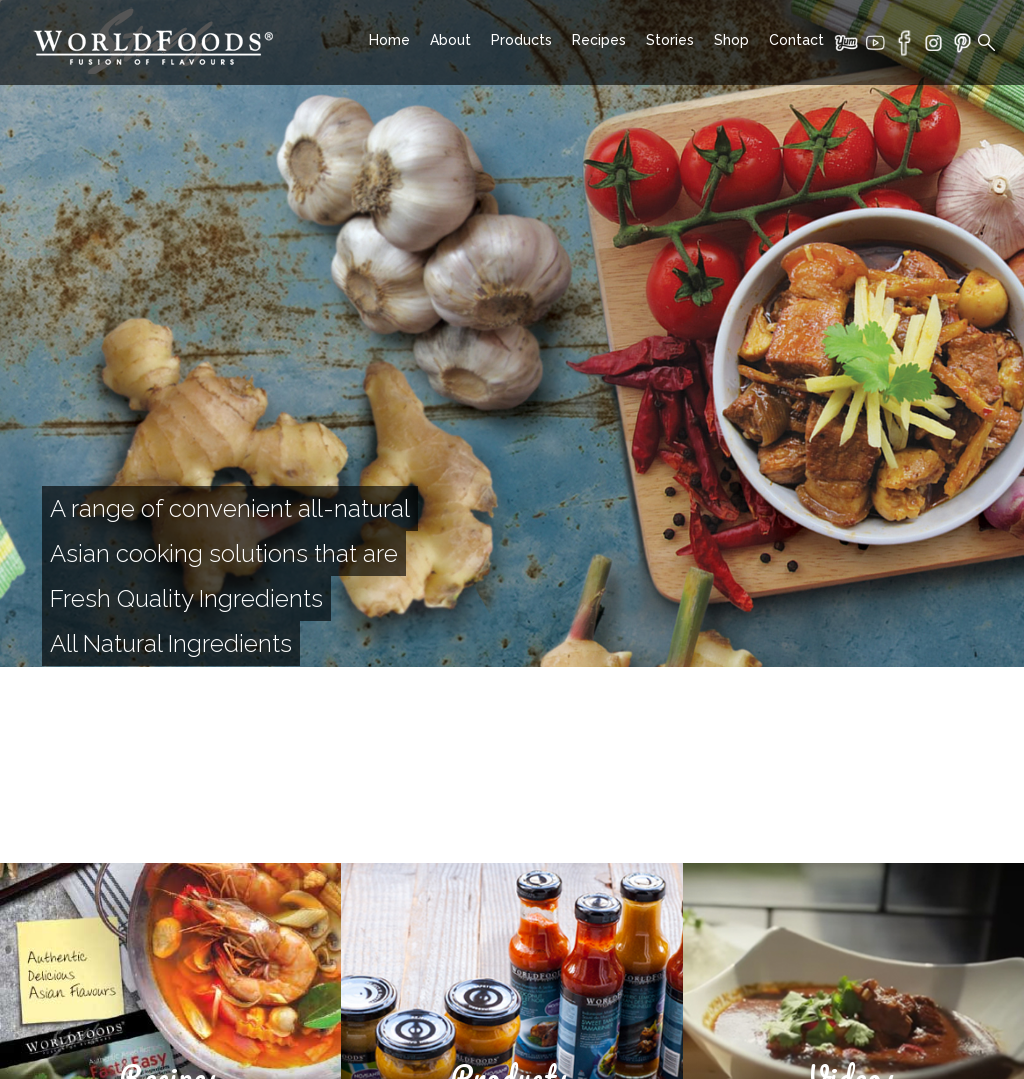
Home (389, 40)
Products (521, 40)
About (450, 40)
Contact (796, 40)
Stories (670, 40)
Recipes (599, 40)
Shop (731, 40)
